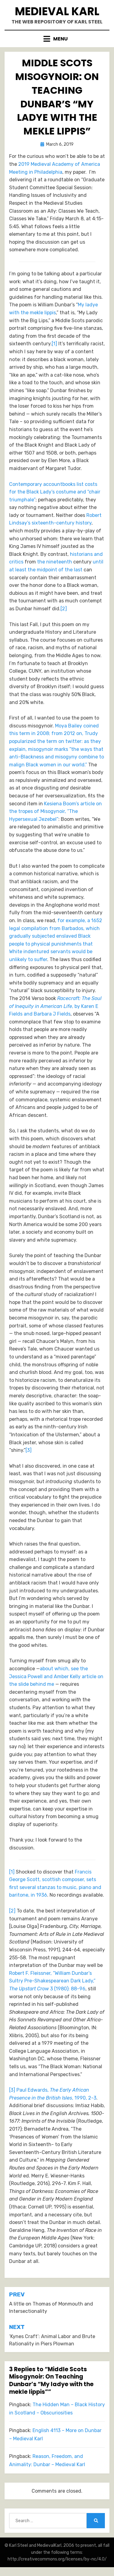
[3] (29, 1450)
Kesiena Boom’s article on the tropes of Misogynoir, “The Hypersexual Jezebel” (55, 811)
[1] (54, 344)
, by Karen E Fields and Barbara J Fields (55, 1006)
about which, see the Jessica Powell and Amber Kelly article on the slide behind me (56, 1676)
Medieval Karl (57, 11)
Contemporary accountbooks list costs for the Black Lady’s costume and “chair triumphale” (54, 492)
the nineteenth (54, 562)
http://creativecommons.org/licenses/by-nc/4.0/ (57, 2559)
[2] (63, 609)
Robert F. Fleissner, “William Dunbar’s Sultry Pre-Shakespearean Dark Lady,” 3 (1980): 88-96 (52, 1981)
